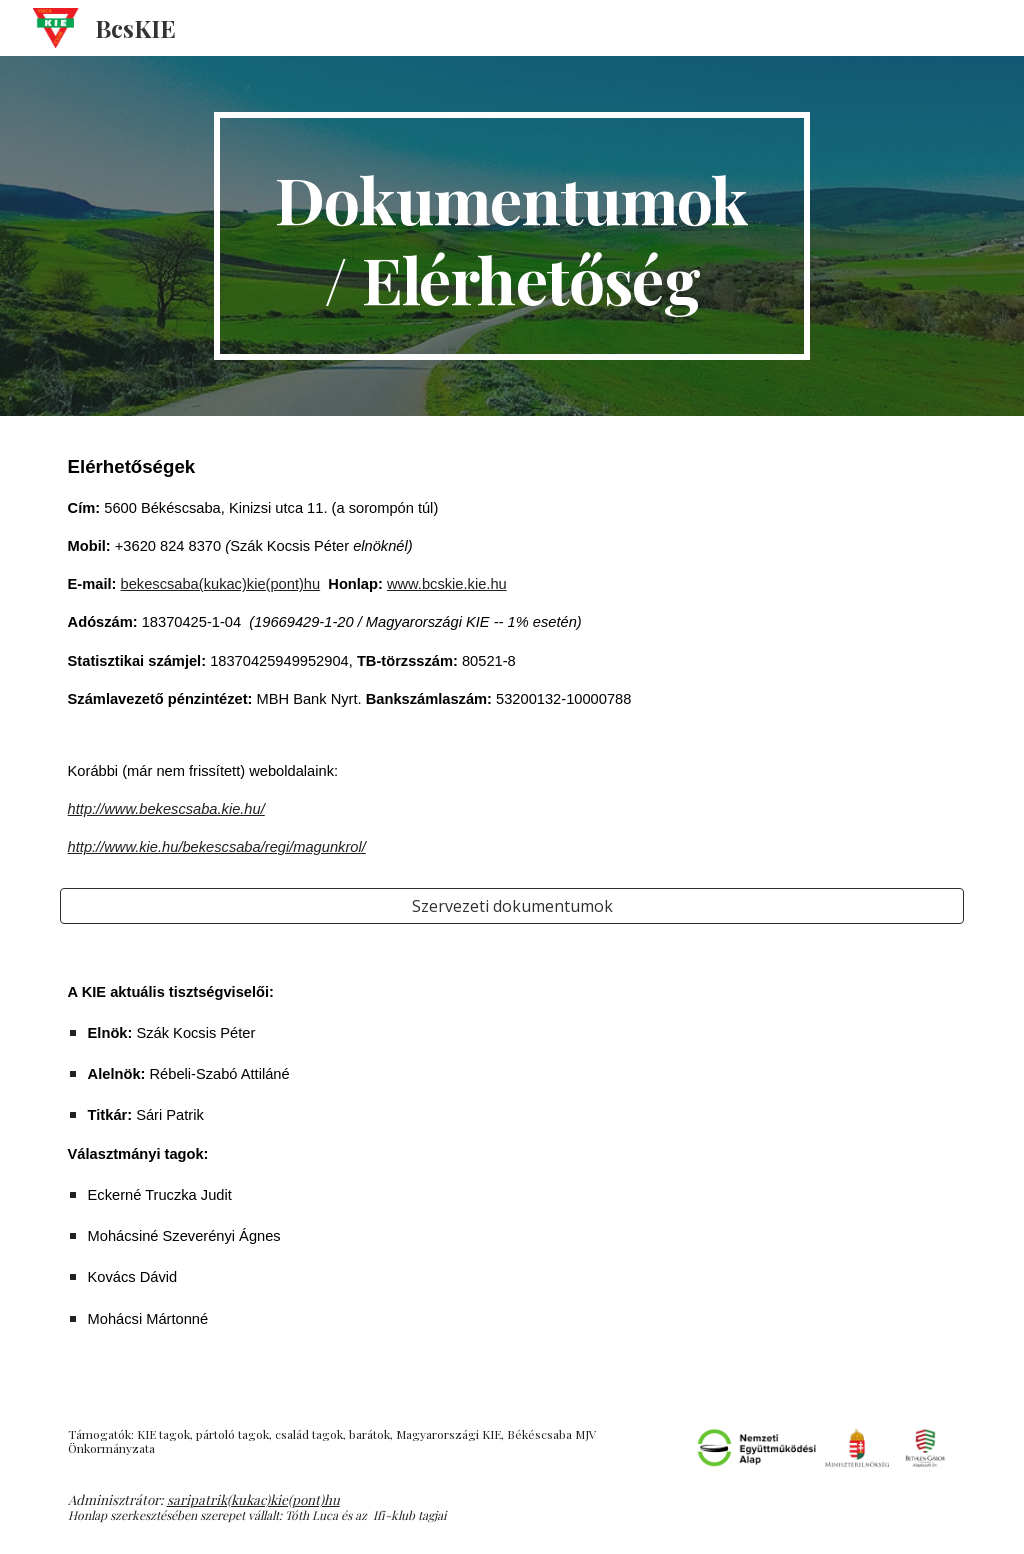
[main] (511, 236)
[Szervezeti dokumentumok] (512, 906)
